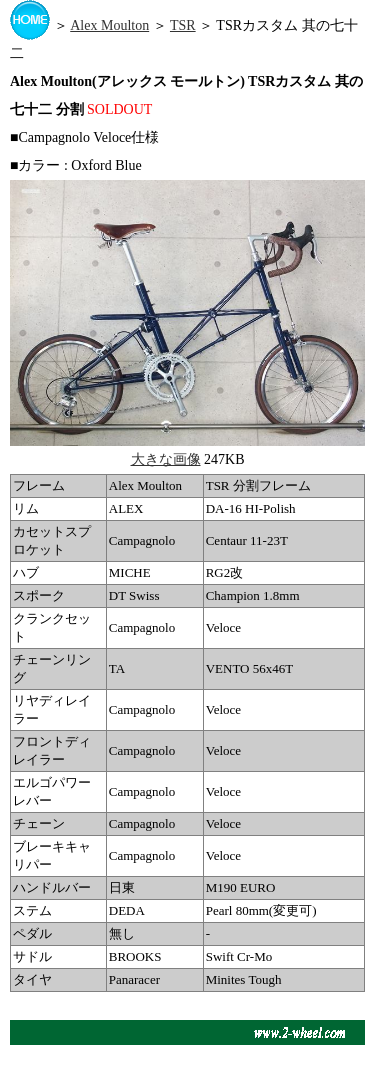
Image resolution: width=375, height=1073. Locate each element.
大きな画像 (166, 459)
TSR (183, 25)
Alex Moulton (109, 25)
